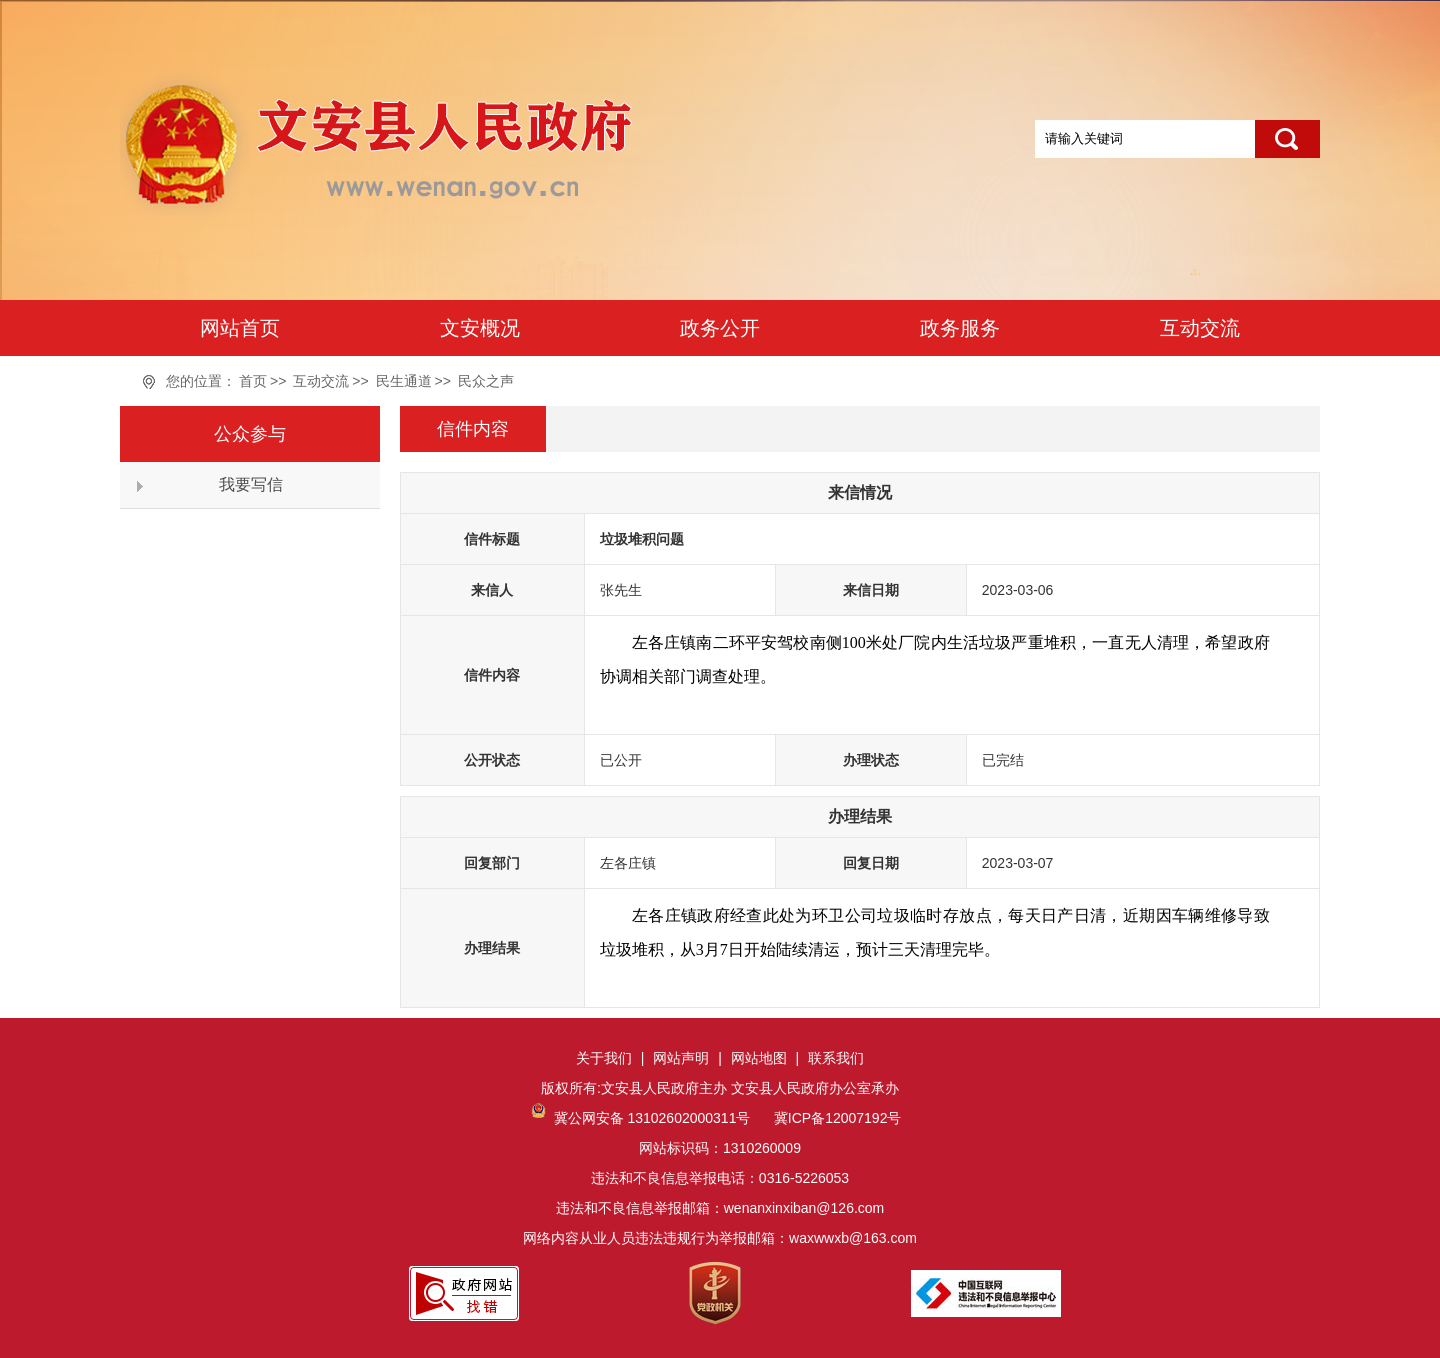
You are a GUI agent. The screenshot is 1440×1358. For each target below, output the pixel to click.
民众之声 (486, 381)
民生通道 (404, 381)
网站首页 (240, 328)
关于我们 (604, 1058)
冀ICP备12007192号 (836, 1118)
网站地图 (759, 1058)
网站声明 (681, 1058)
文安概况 (480, 328)
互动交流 (1200, 328)
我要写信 (251, 484)
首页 (253, 381)
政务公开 (720, 328)
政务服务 (960, 328)
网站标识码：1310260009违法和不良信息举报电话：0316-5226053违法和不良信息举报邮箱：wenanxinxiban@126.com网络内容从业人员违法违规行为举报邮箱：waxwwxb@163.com (720, 1178)
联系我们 (836, 1058)
